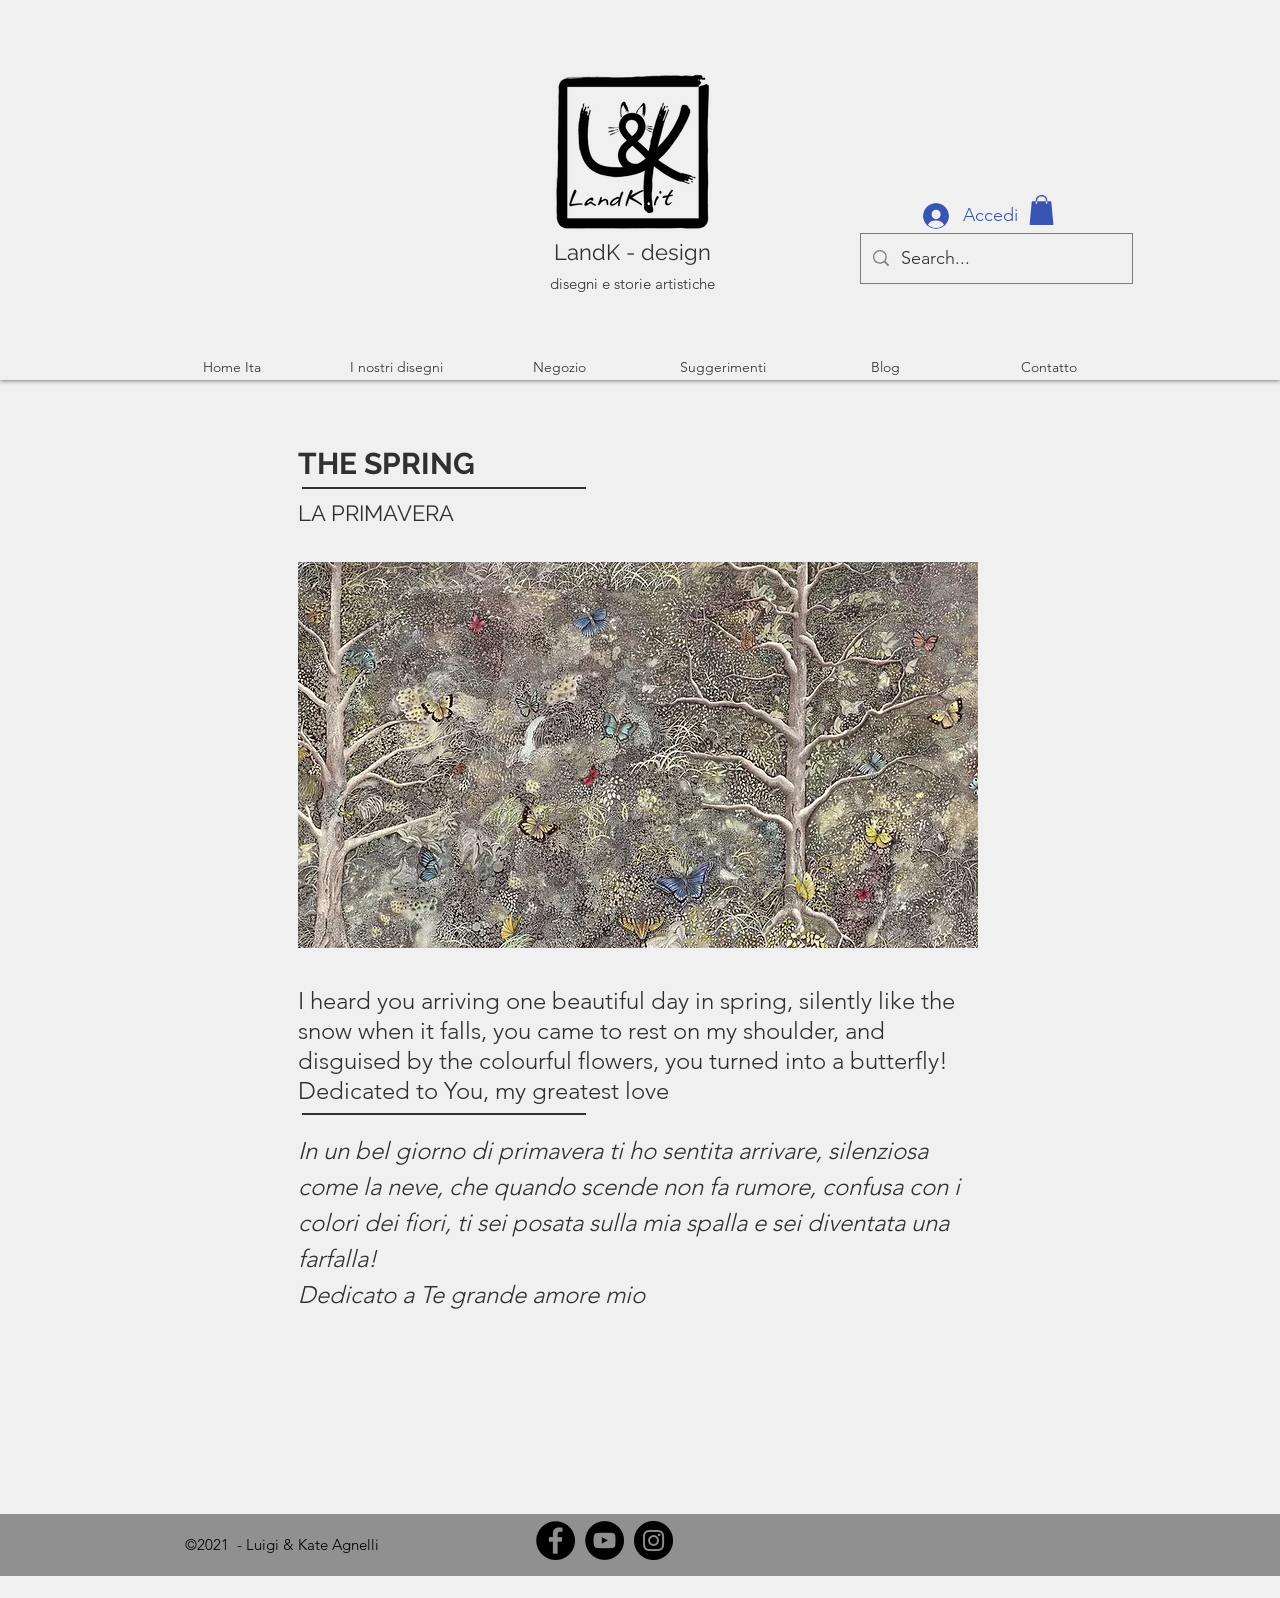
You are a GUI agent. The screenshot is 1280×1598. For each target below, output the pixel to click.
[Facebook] (555, 1540)
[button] (1041, 210)
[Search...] (995, 258)
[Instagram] (653, 1540)
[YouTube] (604, 1540)
